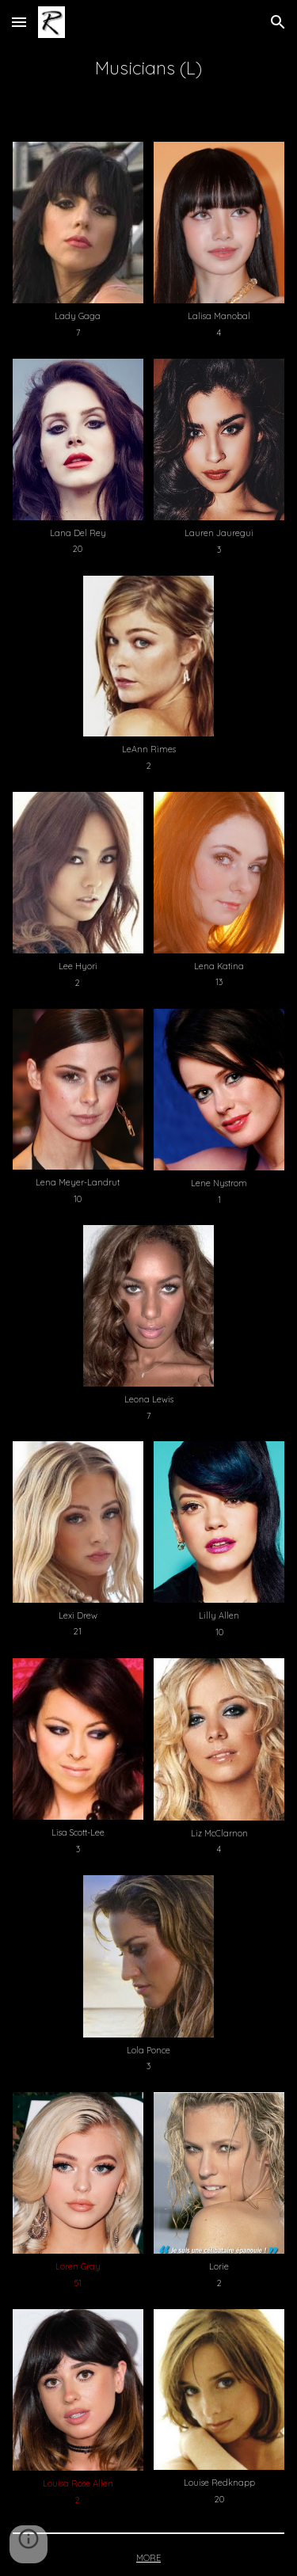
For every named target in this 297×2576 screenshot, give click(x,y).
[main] (149, 68)
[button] (19, 22)
